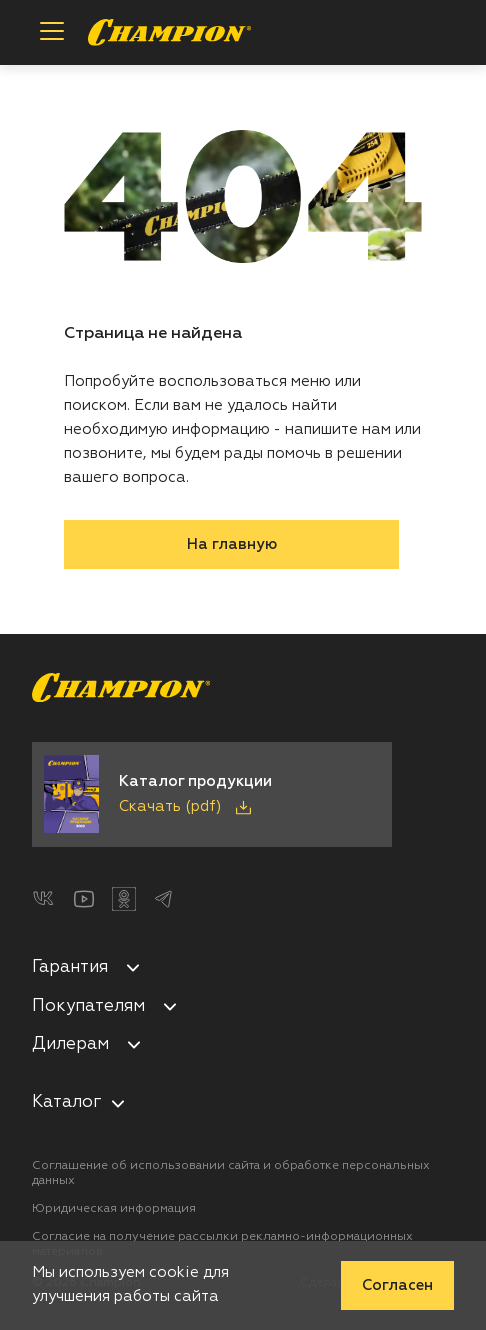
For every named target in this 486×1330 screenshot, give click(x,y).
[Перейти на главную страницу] (169, 32)
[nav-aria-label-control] (118, 1103)
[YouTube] (84, 899)
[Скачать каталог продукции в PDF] (212, 794)
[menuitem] (243, 970)
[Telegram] (164, 899)
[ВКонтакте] (44, 899)
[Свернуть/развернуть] (133, 967)
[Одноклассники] (124, 899)
